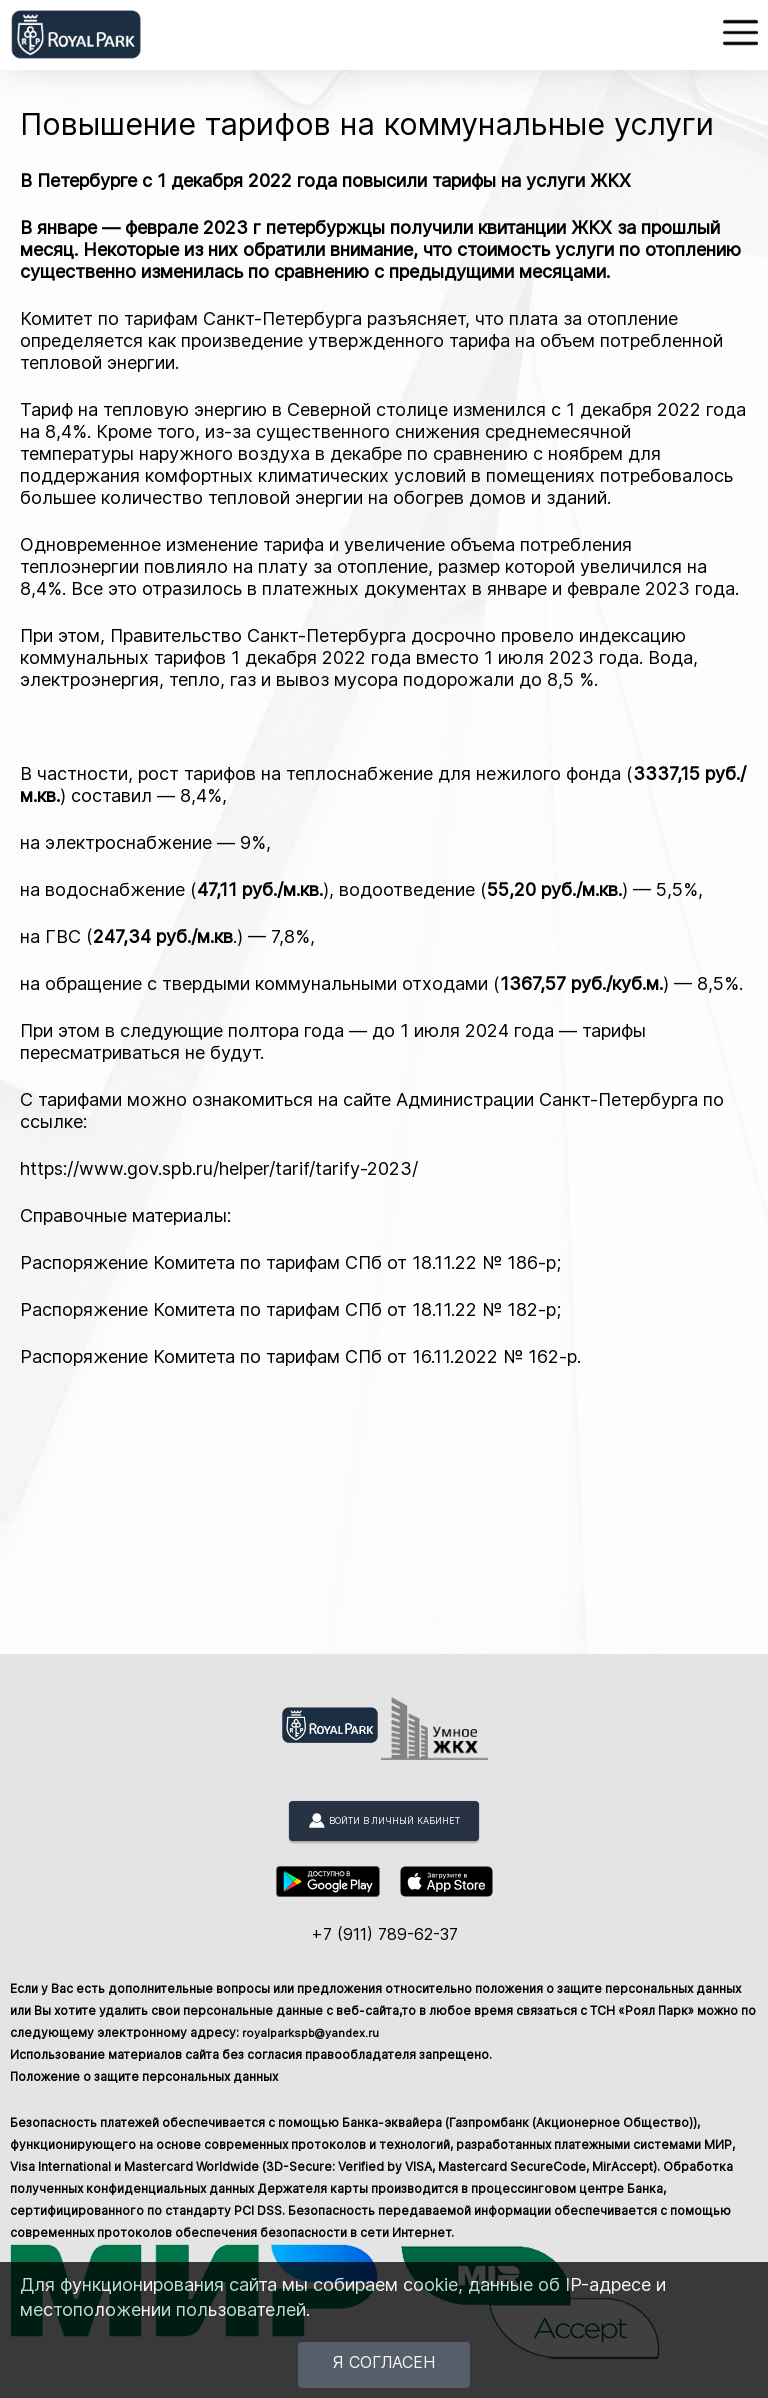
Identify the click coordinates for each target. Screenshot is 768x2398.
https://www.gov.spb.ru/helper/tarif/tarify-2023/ (219, 1168)
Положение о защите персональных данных (144, 2076)
